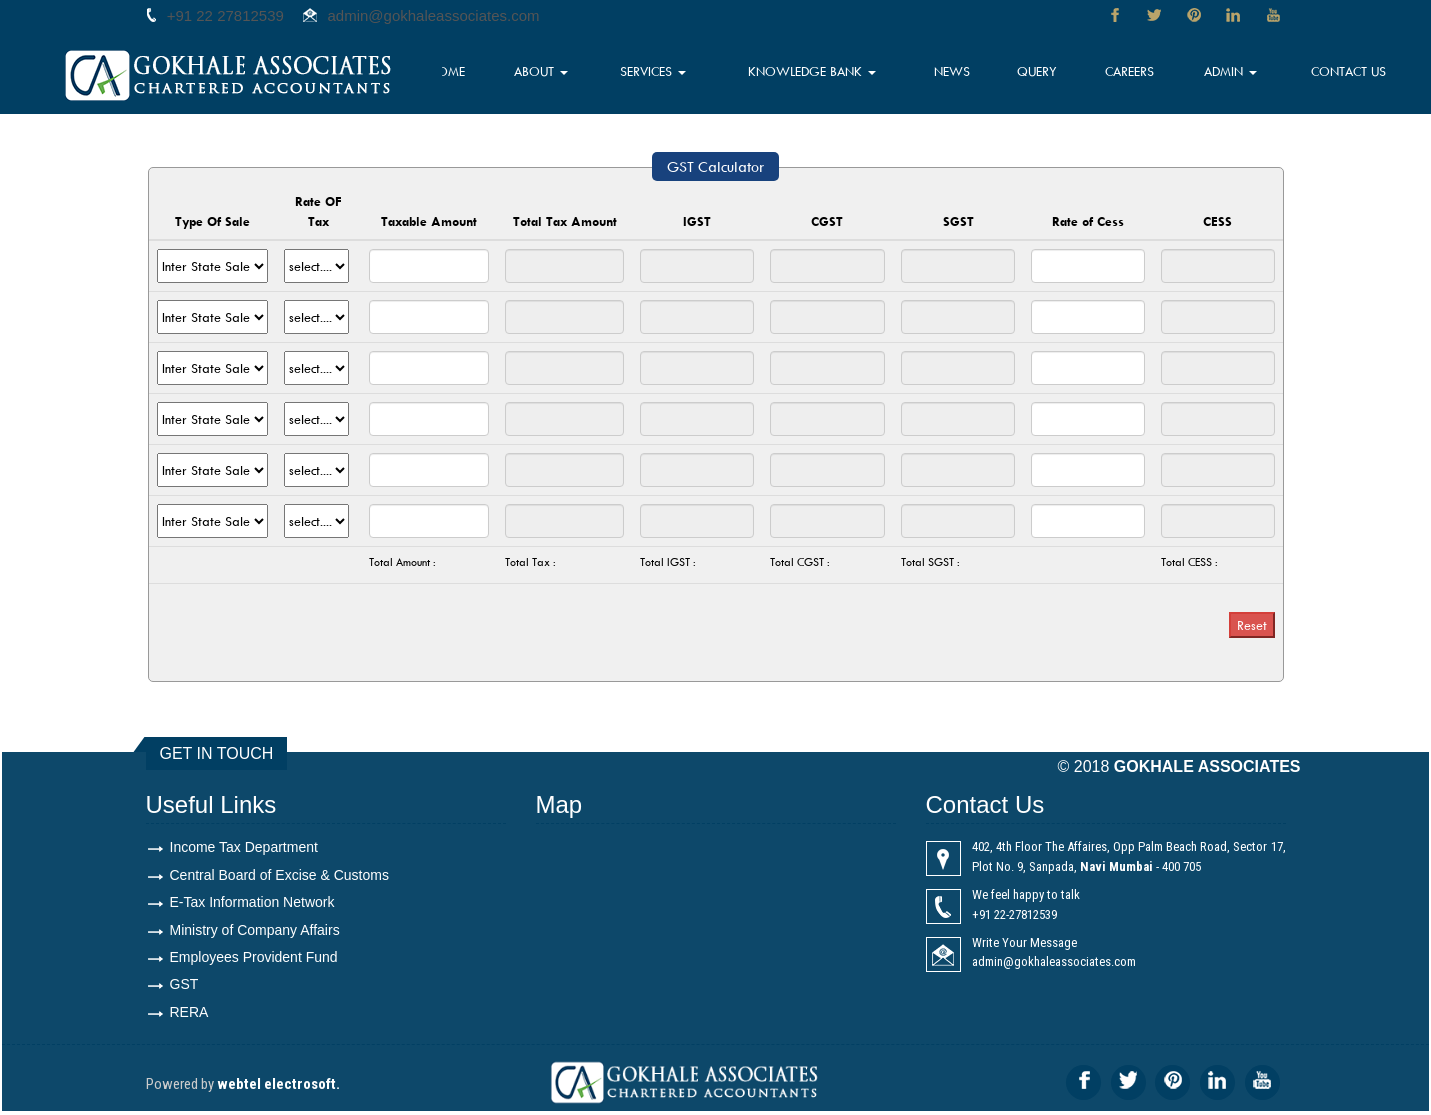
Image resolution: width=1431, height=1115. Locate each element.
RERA (189, 1015)
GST (184, 987)
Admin (1238, 75)
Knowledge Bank (838, 75)
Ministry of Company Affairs (255, 931)
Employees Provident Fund (254, 959)
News (972, 75)
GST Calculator (715, 166)
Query (1053, 75)
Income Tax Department (244, 847)
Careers (1141, 75)
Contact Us (1351, 75)
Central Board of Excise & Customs (279, 875)
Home (489, 75)
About (578, 75)
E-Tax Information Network (252, 903)
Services (686, 75)
